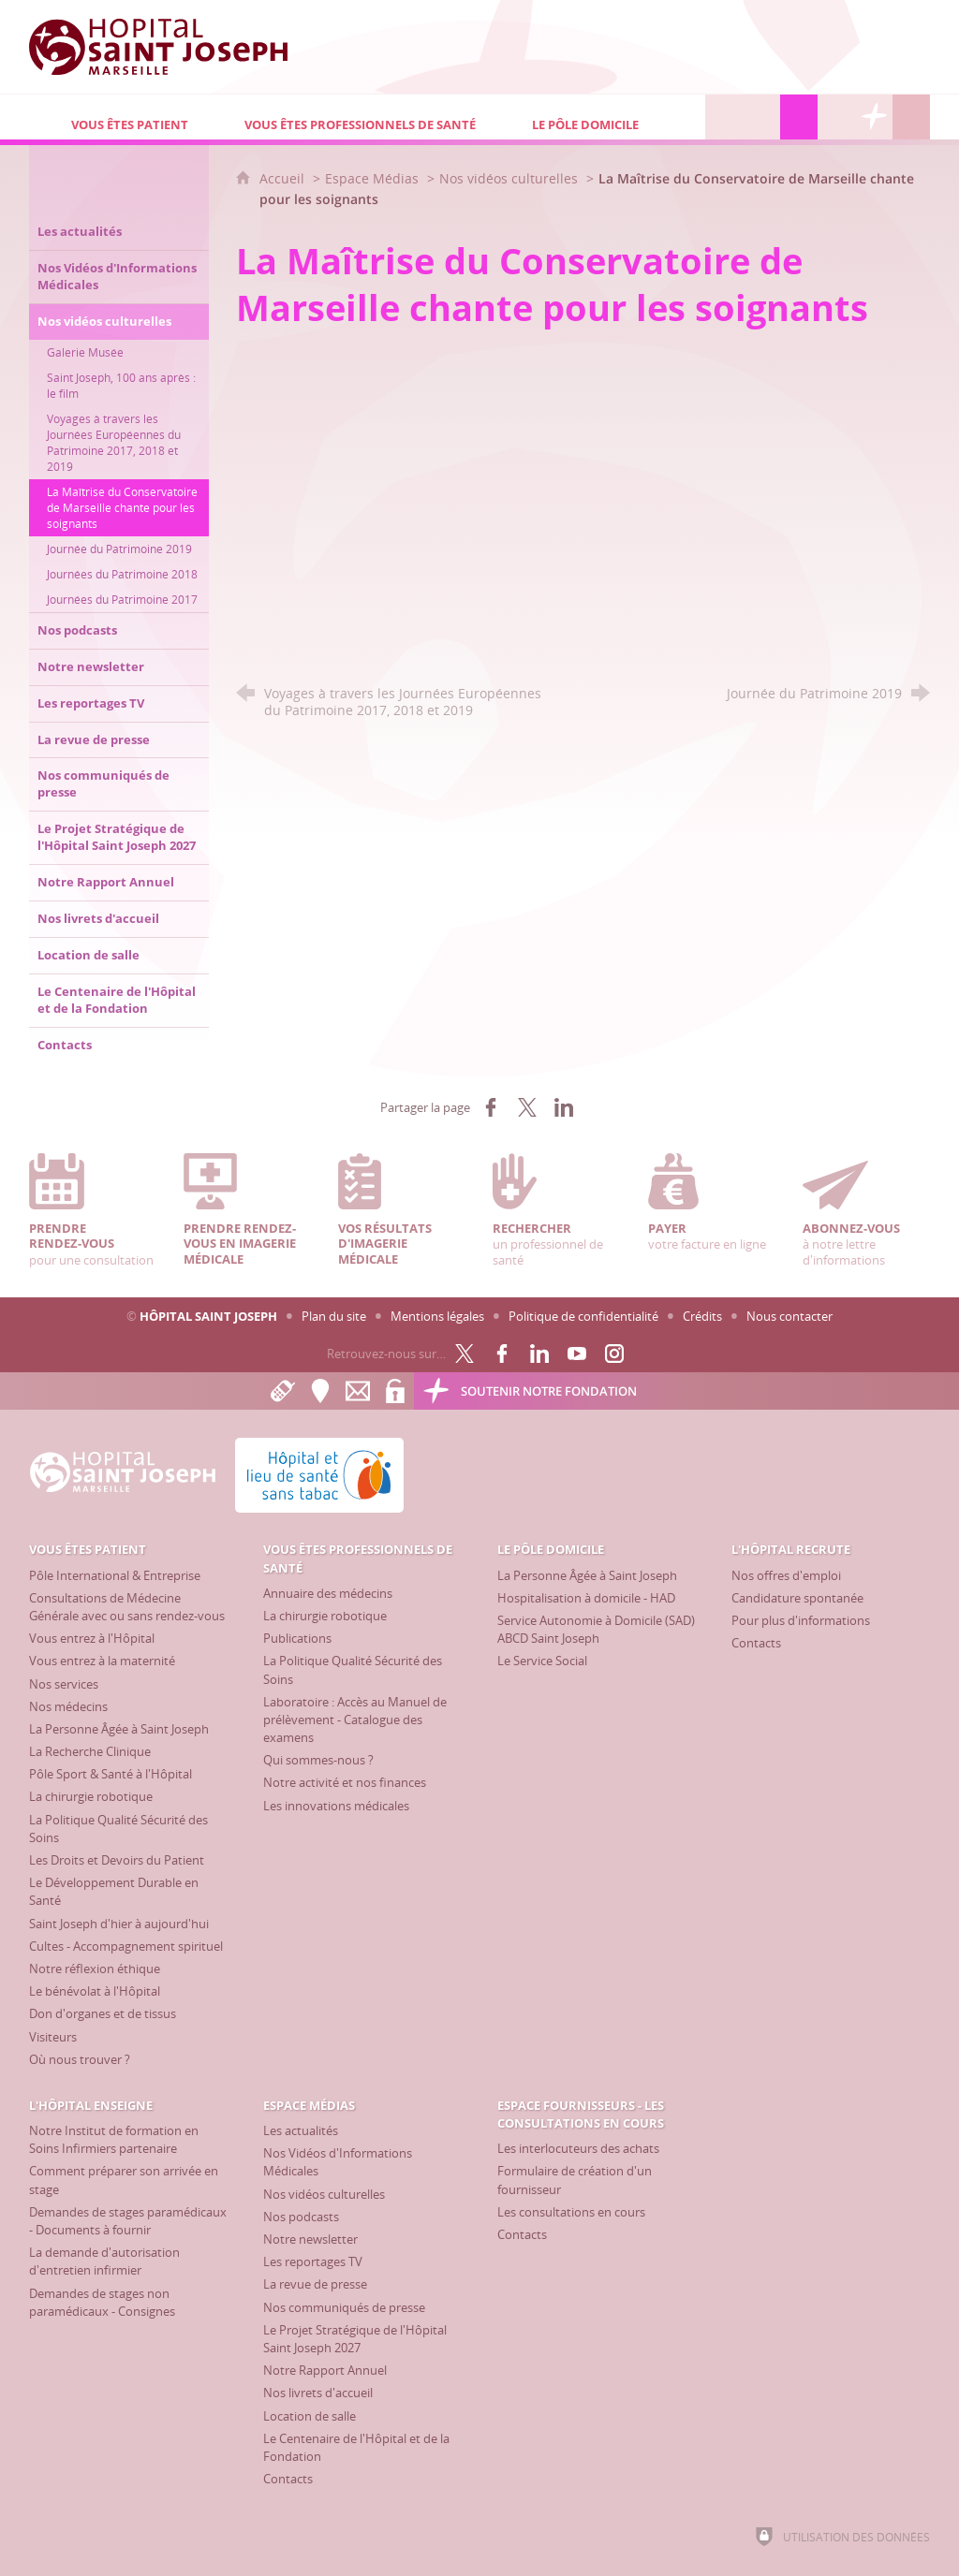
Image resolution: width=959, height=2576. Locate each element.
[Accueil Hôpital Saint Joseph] (169, 47)
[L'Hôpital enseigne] (761, 117)
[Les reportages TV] (312, 2261)
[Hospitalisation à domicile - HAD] (586, 1597)
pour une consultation (92, 1210)
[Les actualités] (300, 2130)
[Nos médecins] (68, 1706)
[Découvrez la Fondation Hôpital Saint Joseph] (874, 117)
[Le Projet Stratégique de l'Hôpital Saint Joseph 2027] (355, 2338)
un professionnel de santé (556, 1210)
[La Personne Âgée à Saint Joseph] (119, 1728)
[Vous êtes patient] (115, 117)
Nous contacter (789, 1316)
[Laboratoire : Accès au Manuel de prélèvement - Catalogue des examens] (355, 1719)
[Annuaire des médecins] (327, 1593)
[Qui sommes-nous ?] (318, 1759)
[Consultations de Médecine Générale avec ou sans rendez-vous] (127, 1606)
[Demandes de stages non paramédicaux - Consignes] (102, 2302)
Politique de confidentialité (583, 1316)
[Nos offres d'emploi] (786, 1575)
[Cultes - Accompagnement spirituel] (126, 1946)
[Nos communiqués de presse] (344, 2307)
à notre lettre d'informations (866, 1210)
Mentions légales (437, 1316)
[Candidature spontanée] (797, 1597)
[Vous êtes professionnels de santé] (346, 117)
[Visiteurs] (53, 2036)
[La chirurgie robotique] (91, 1796)
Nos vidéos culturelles (508, 178)
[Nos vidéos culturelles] (324, 2194)
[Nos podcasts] (301, 2216)
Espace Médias (372, 178)
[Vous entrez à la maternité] (102, 1660)
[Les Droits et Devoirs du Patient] (116, 1860)
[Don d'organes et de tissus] (102, 2013)
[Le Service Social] (542, 1660)
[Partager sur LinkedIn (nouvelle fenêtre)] (564, 1107)
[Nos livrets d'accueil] (318, 2392)
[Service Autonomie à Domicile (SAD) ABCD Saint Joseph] (596, 1629)
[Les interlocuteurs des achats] (578, 2148)
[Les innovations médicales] (336, 1805)
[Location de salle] (309, 2416)
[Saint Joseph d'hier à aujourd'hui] (119, 1923)
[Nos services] (63, 1684)
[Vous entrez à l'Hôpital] (92, 1638)
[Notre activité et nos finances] (344, 1782)
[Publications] (297, 1638)
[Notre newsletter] (310, 2239)
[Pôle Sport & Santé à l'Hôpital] (110, 1773)
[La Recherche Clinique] (90, 1751)
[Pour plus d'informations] (800, 1620)
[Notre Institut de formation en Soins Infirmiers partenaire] (114, 2139)
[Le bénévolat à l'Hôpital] (94, 1991)
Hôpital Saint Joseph (208, 1316)
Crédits (702, 1316)
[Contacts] (756, 1642)
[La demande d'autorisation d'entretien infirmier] (104, 2261)
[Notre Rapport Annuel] (325, 2370)
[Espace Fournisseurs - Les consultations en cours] (836, 117)
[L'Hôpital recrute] (724, 117)
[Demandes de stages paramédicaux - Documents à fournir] (128, 2220)
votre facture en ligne (711, 1202)
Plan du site (334, 1316)
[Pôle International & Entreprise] (114, 1575)
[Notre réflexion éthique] (94, 1968)
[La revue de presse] (315, 2284)
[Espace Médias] (799, 117)
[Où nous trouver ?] (79, 2059)
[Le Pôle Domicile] (598, 117)
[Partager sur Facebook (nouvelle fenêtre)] (491, 1107)
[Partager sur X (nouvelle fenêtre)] (527, 1107)
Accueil (283, 178)
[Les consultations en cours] (571, 2211)
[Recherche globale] (911, 117)
